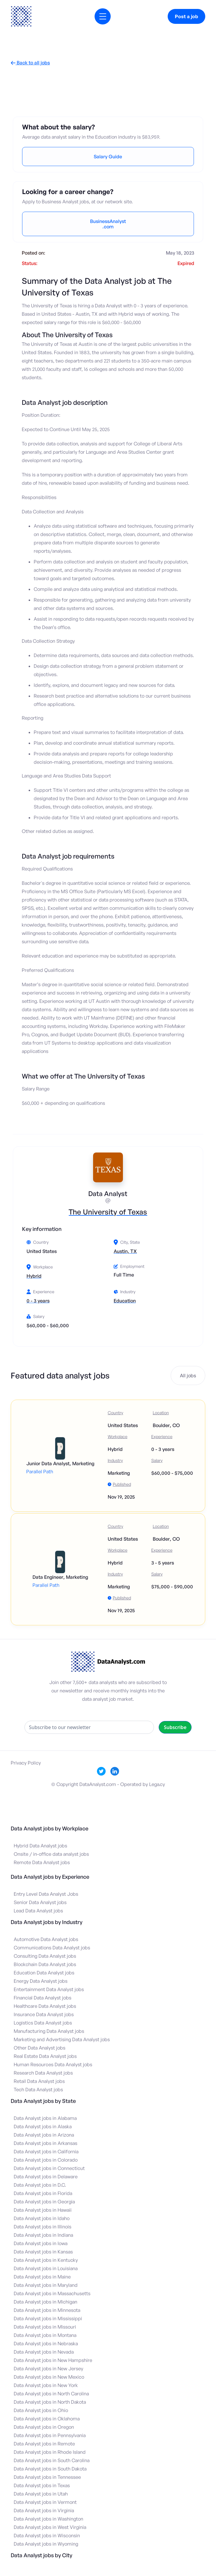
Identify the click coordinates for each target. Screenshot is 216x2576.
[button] (103, 16)
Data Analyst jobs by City (41, 2555)
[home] (21, 16)
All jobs (188, 1375)
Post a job (186, 16)
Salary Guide (108, 156)
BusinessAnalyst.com (108, 224)
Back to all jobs (30, 63)
